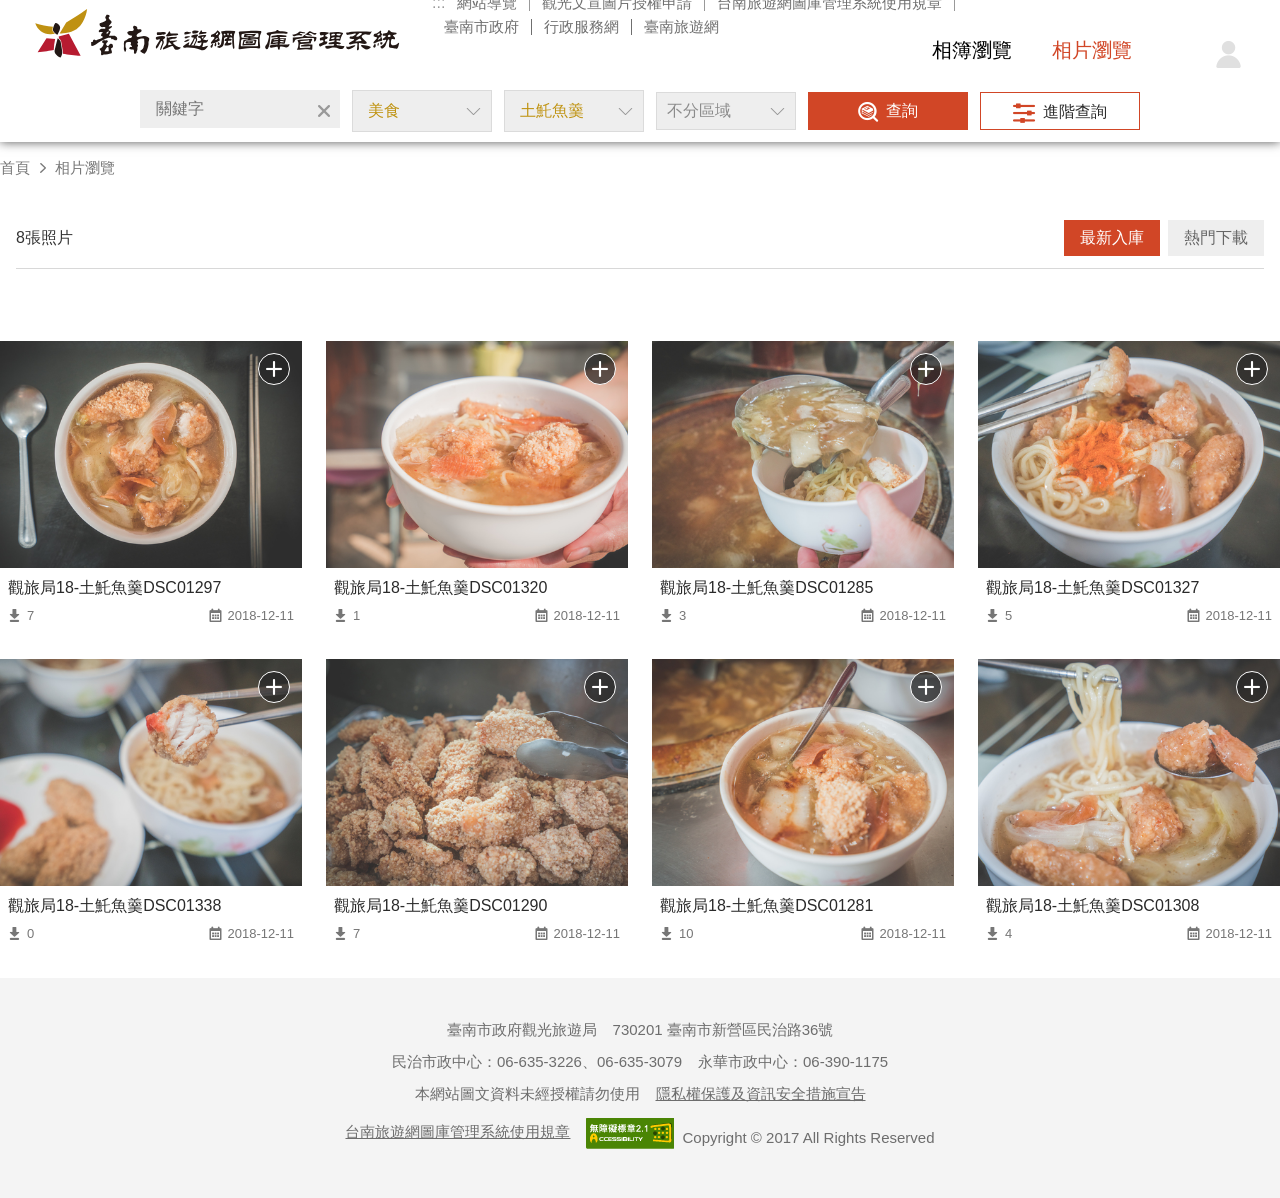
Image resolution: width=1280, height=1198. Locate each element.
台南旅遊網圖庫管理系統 (217, 38)
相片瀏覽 (1092, 50)
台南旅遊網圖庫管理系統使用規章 (457, 1131)
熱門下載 (1216, 237)
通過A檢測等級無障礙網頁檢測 (630, 1133)
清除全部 (324, 111)
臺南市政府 (481, 26)
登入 (1228, 55)
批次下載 (274, 369)
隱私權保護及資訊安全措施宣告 (761, 1093)
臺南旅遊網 (681, 26)
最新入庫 (1112, 237)
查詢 (902, 110)
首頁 (15, 167)
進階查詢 (1075, 111)
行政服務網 (581, 26)
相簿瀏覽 (972, 50)
